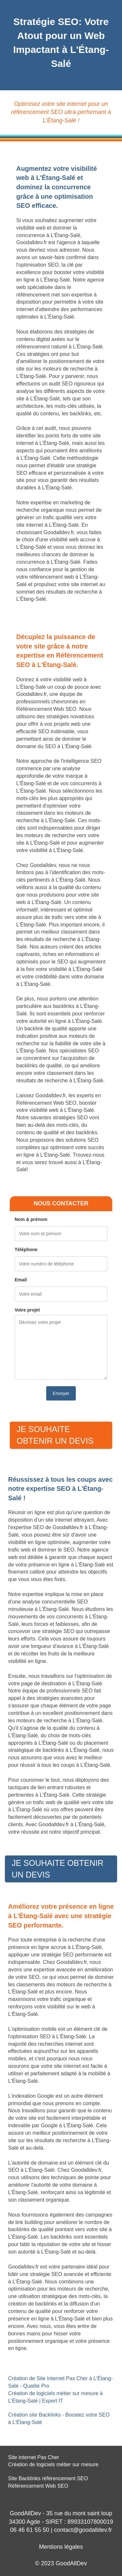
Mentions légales (61, 2547)
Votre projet (27, 1310)
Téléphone (26, 1249)
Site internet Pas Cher (33, 2457)
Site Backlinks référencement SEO (48, 2478)
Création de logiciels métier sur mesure (53, 2464)
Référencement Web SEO (38, 2486)
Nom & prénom (31, 1219)
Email (21, 1279)
